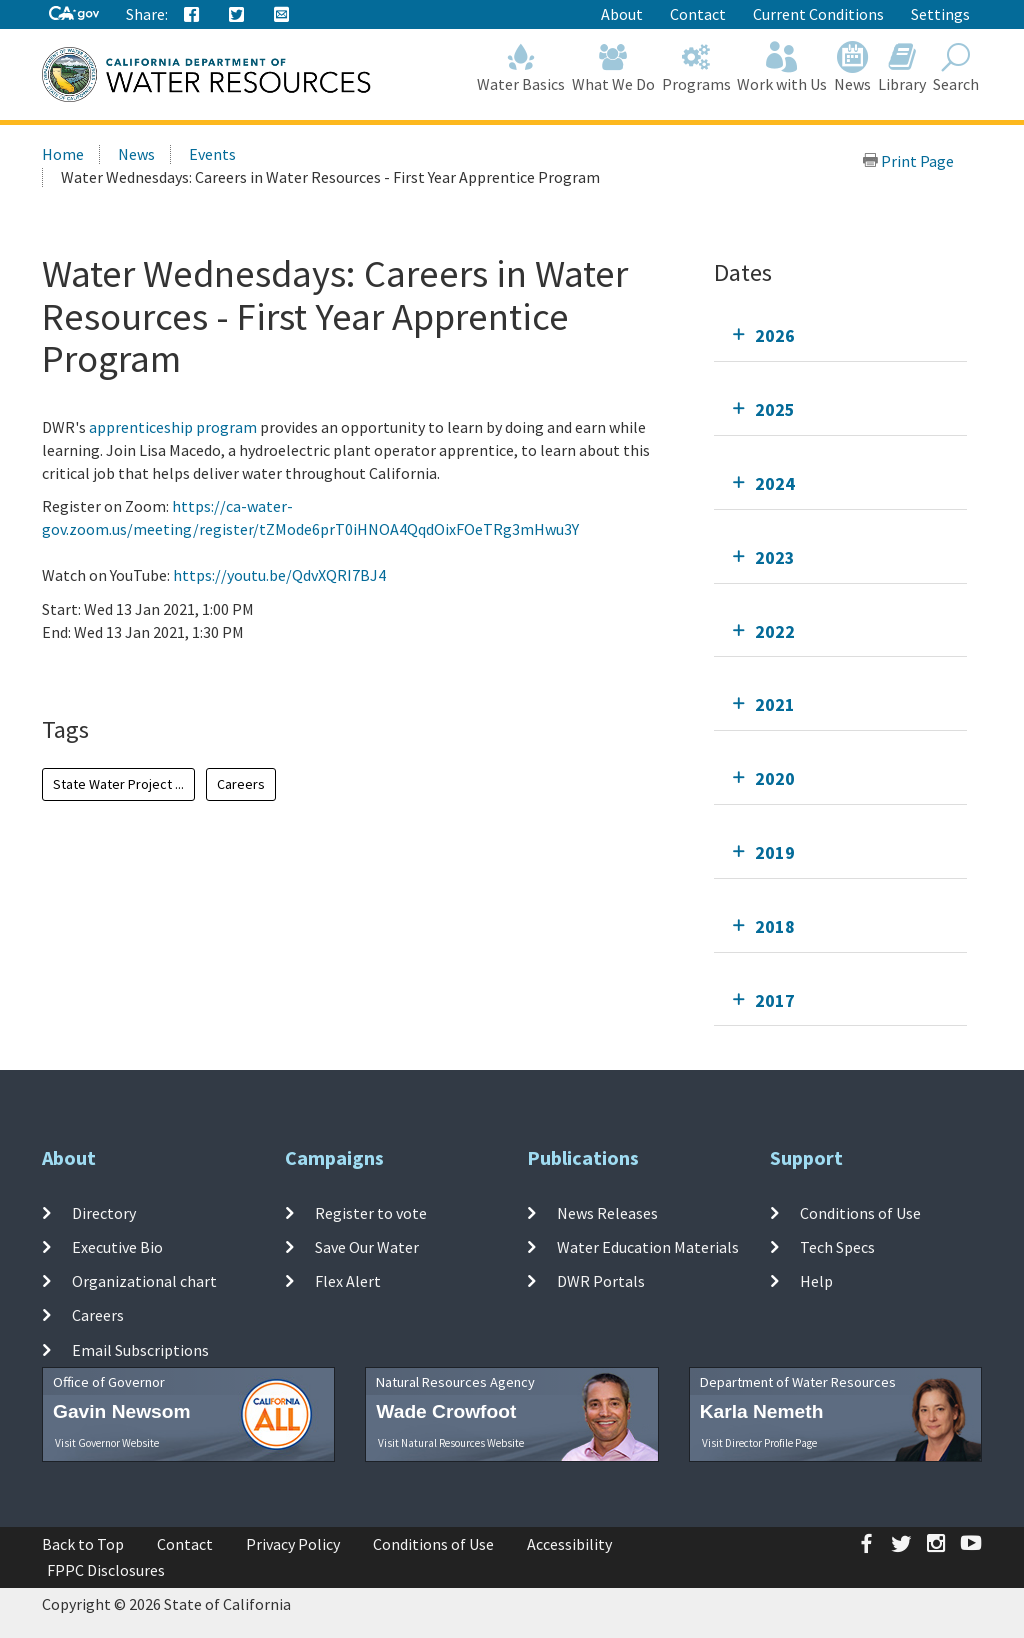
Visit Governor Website (107, 1443)
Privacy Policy (293, 1544)
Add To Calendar (119, 672)
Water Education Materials (648, 1247)
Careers (241, 784)
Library (902, 67)
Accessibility (569, 1544)
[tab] (840, 335)
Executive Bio (117, 1247)
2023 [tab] (775, 557)
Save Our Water (367, 1247)
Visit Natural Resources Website (451, 1443)
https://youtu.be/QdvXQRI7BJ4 (279, 575)
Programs (696, 67)
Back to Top (83, 1544)
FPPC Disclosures (106, 1570)
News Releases (607, 1212)
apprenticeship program (173, 427)
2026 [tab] (775, 335)
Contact (698, 14)
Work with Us (782, 67)
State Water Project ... (118, 784)
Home (63, 154)
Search (955, 67)
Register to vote (371, 1212)
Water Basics (521, 67)
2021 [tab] (775, 704)
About (622, 14)
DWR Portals (601, 1281)
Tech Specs (837, 1247)
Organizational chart (144, 1281)
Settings (940, 14)
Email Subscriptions (140, 1350)
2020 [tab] (775, 778)
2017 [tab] (775, 1000)
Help (816, 1281)
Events (212, 154)
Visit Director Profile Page (759, 1443)
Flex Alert (348, 1281)
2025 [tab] (775, 409)
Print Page (908, 161)
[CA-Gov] (74, 14)
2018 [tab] (775, 926)
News (853, 67)
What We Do (614, 67)
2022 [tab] (775, 631)
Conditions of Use (860, 1212)
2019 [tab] (775, 852)
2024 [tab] (775, 483)
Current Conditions (818, 14)
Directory (104, 1212)
